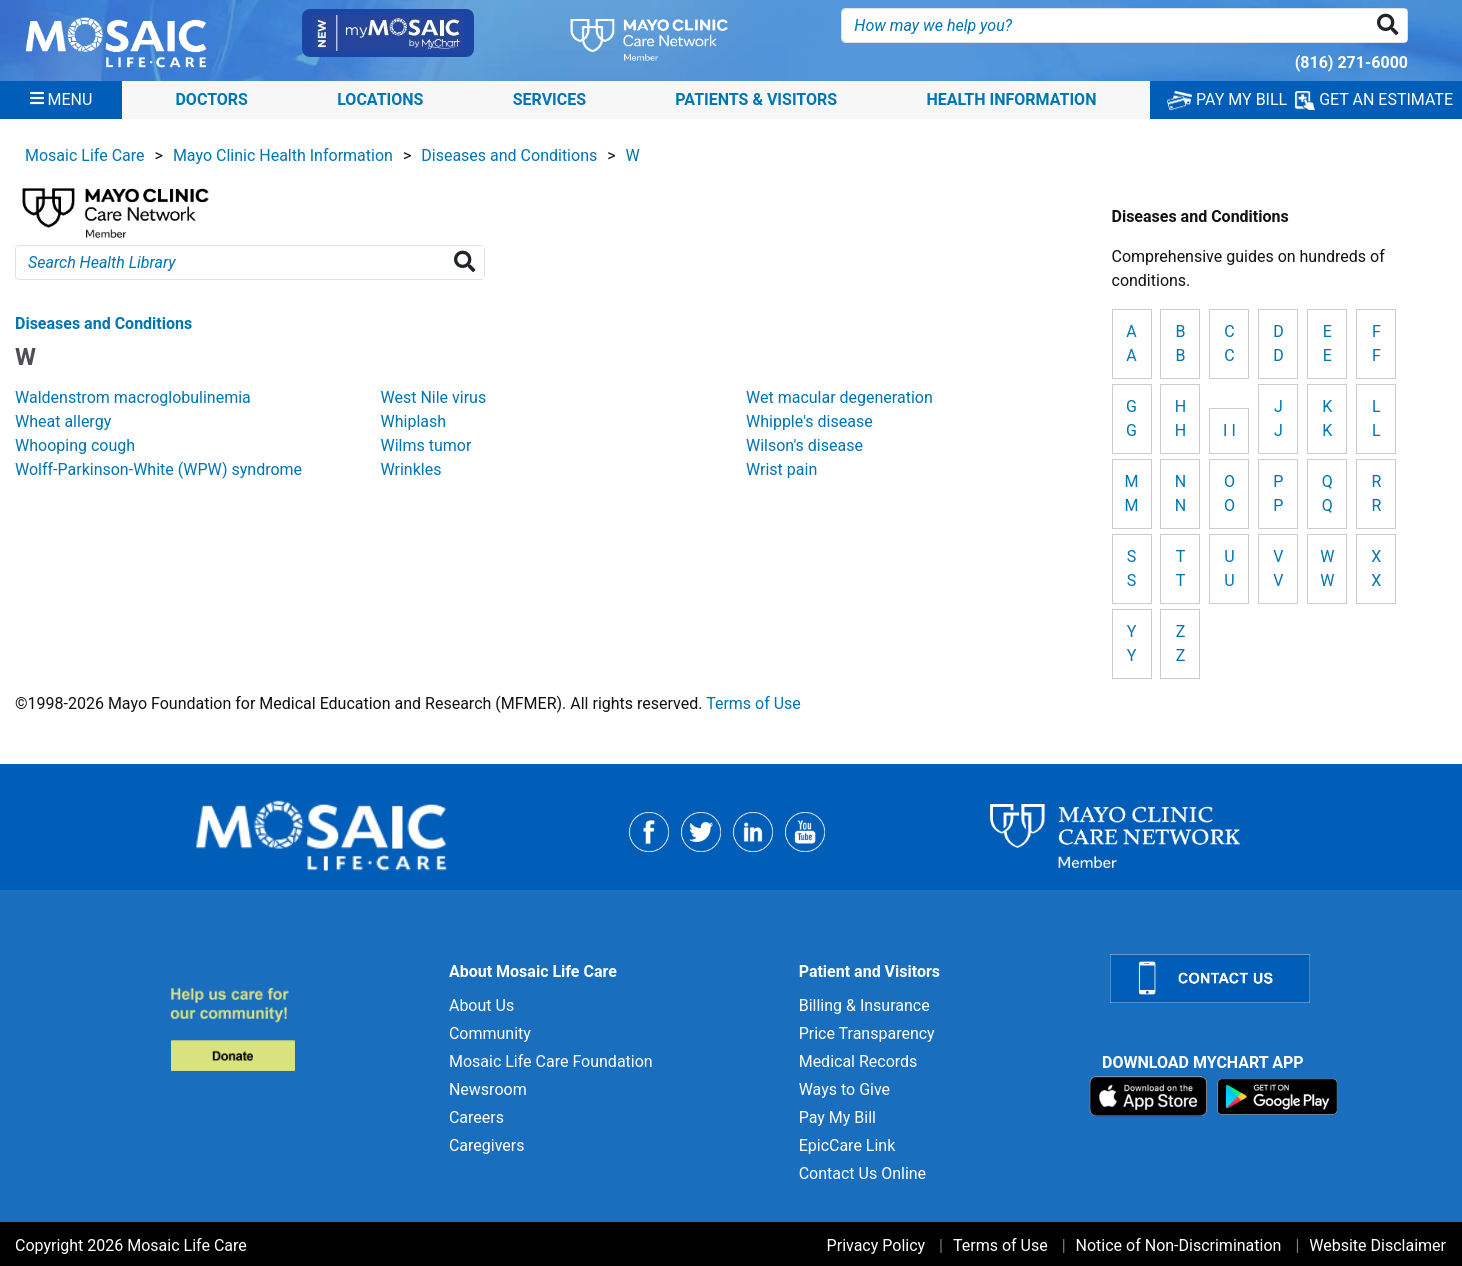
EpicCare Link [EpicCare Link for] (847, 1145)
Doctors (211, 99)
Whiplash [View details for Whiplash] (414, 421)
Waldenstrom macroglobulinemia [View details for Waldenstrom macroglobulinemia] (133, 397)
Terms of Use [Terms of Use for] (1000, 1245)
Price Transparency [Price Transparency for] (867, 1033)
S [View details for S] (1132, 580)
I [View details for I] (1233, 430)
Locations (380, 99)
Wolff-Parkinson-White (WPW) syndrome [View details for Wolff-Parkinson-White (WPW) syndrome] (158, 469)
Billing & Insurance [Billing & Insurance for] (864, 1005)
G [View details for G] (1131, 430)
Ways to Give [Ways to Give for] (844, 1089)
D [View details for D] (1278, 355)
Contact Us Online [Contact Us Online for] (862, 1173)
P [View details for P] (1278, 505)
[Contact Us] (1274, 978)
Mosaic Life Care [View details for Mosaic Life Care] (85, 155)
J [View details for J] (1278, 430)
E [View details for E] (1327, 355)
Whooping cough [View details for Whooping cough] (75, 445)
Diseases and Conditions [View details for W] (103, 323)
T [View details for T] (1181, 580)
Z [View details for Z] (1181, 655)
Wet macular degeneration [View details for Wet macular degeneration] (839, 397)
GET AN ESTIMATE (1374, 100)
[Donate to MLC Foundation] (297, 1028)
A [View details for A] (1131, 355)
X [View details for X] (1376, 580)
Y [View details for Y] (1132, 655)
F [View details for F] (1376, 355)
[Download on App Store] (1150, 1095)
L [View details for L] (1376, 430)
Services (549, 99)
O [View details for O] (1229, 505)
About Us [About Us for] (481, 1005)
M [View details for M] (1132, 505)
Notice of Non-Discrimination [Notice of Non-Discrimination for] (1179, 1245)
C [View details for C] (1229, 355)
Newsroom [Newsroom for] (488, 1089)
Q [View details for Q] (1327, 505)
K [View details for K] (1327, 430)
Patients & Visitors (756, 99)
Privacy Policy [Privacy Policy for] (876, 1245)
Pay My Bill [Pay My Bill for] (837, 1117)
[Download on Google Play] (1277, 1095)
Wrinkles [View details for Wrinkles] (411, 469)
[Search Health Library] (468, 262)
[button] (1391, 25)
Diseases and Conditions (509, 155)
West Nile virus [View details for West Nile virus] (434, 397)
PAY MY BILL (1227, 99)
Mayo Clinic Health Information (283, 155)
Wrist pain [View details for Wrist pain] (781, 469)
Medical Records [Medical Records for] (858, 1061)
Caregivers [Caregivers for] (487, 1145)
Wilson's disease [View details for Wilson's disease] (804, 445)
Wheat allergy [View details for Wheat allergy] (63, 421)
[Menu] (61, 100)
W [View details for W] (1327, 580)
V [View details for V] (1278, 580)
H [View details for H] (1180, 430)
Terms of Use (753, 703)
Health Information (1011, 99)
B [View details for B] (1180, 355)
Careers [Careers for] (476, 1117)
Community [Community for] (490, 1033)
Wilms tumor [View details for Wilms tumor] (426, 445)
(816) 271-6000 (1351, 62)
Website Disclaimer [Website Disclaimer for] (1377, 1245)
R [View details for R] (1376, 505)
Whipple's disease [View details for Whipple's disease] (809, 421)
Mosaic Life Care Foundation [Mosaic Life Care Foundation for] (551, 1061)
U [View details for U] (1229, 580)
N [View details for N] (1180, 505)
